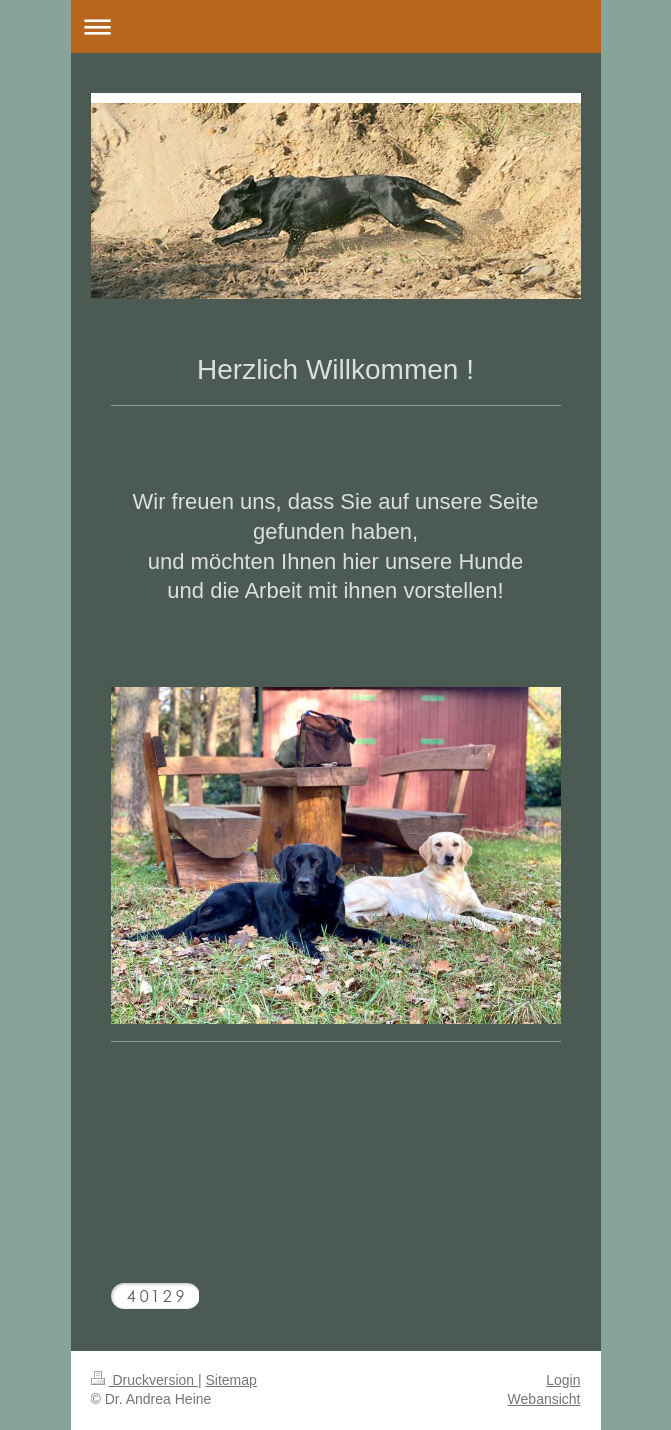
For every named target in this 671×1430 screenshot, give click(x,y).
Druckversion (144, 1380)
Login (563, 1380)
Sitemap (231, 1380)
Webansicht (544, 1399)
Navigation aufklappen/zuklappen (336, 26)
